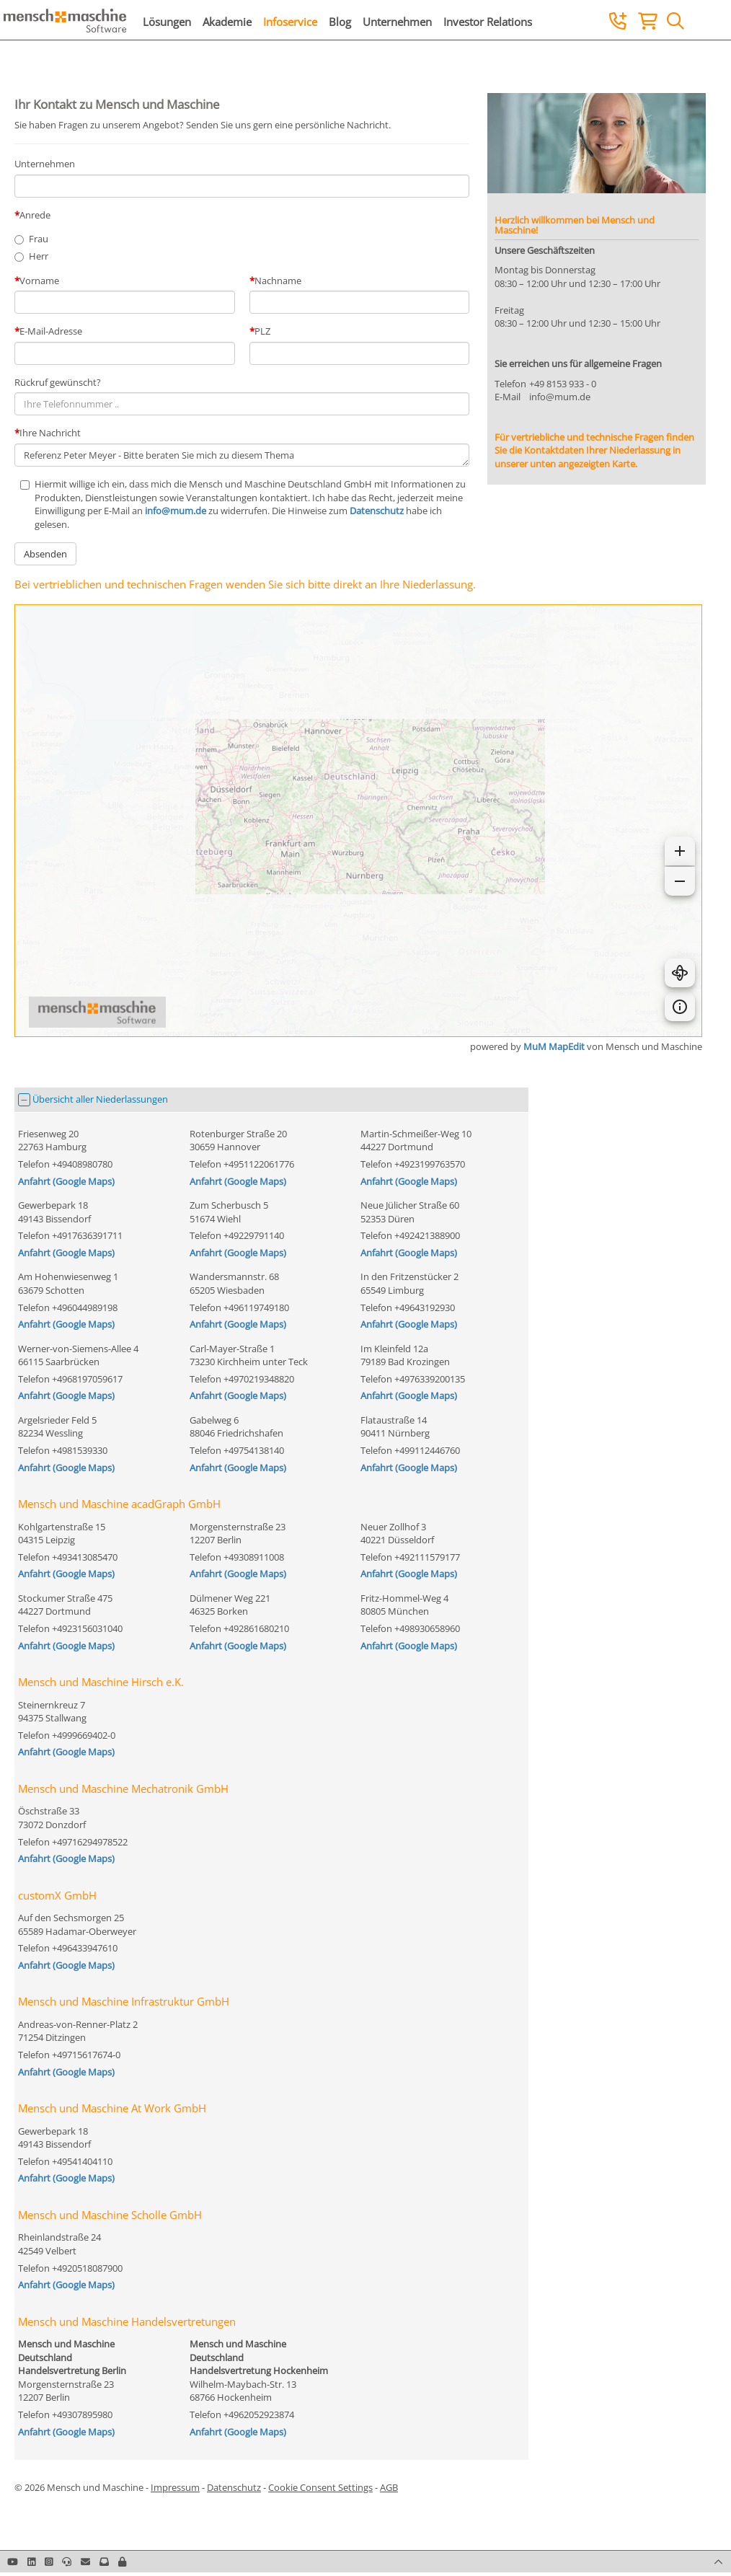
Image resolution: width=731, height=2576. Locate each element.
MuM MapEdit (554, 1046)
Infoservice (290, 21)
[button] (122, 2561)
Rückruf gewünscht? (57, 382)
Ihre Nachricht (50, 432)
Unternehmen (397, 21)
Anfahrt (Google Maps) (66, 1181)
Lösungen (167, 21)
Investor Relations (487, 21)
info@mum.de (175, 510)
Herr (38, 256)
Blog (340, 21)
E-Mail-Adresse (50, 331)
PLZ (262, 331)
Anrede (34, 214)
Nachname (277, 280)
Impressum (175, 2487)
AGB (389, 2487)
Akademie (227, 21)
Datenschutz (377, 510)
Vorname (39, 280)
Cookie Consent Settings (320, 2487)
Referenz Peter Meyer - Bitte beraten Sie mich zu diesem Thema (241, 455)
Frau (38, 238)
